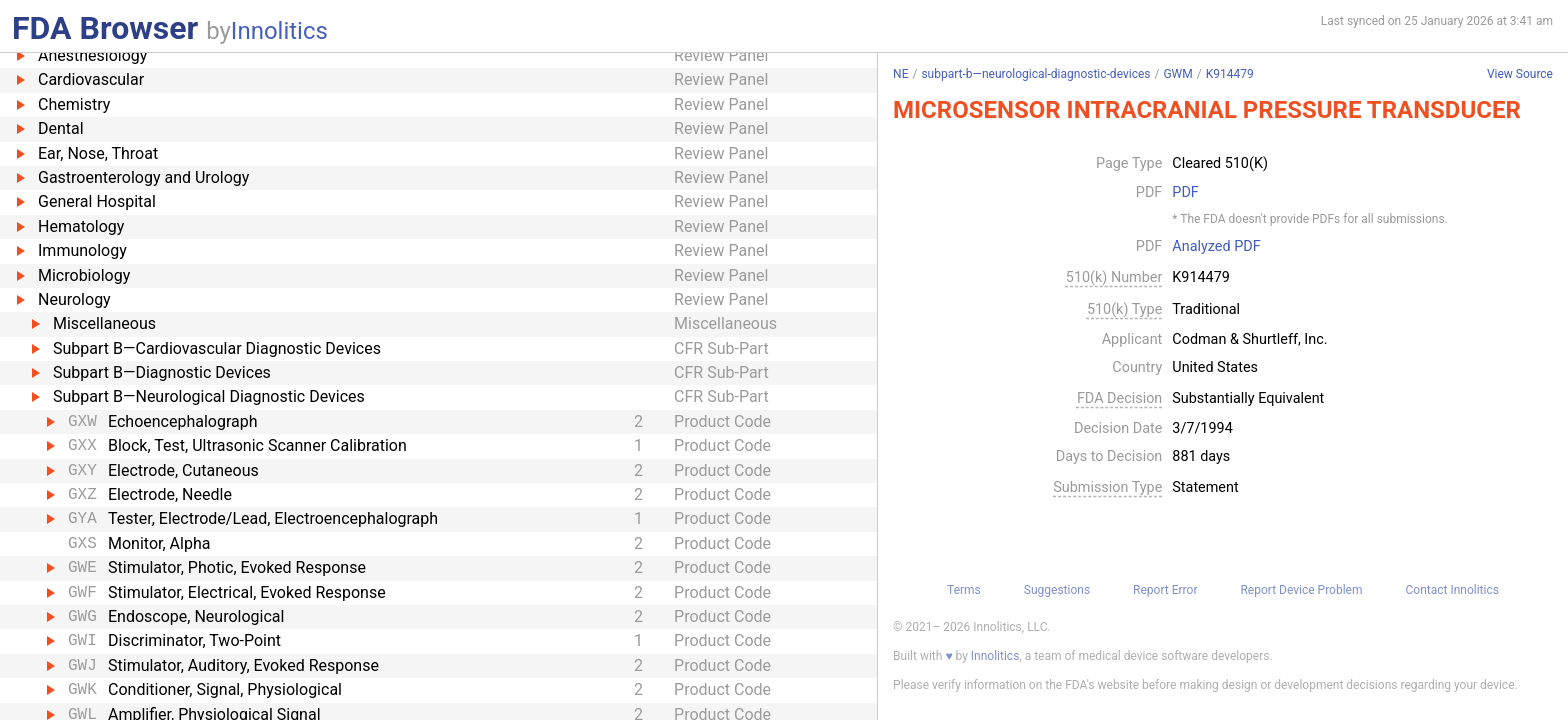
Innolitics (279, 31)
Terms (964, 590)
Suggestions (1057, 590)
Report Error (1165, 590)
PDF (1185, 193)
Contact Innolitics (1451, 590)
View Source (1520, 74)
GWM (1177, 74)
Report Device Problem (1301, 590)
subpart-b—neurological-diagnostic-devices (1035, 74)
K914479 (1230, 74)
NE (900, 74)
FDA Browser (105, 28)
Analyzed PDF (1216, 247)
